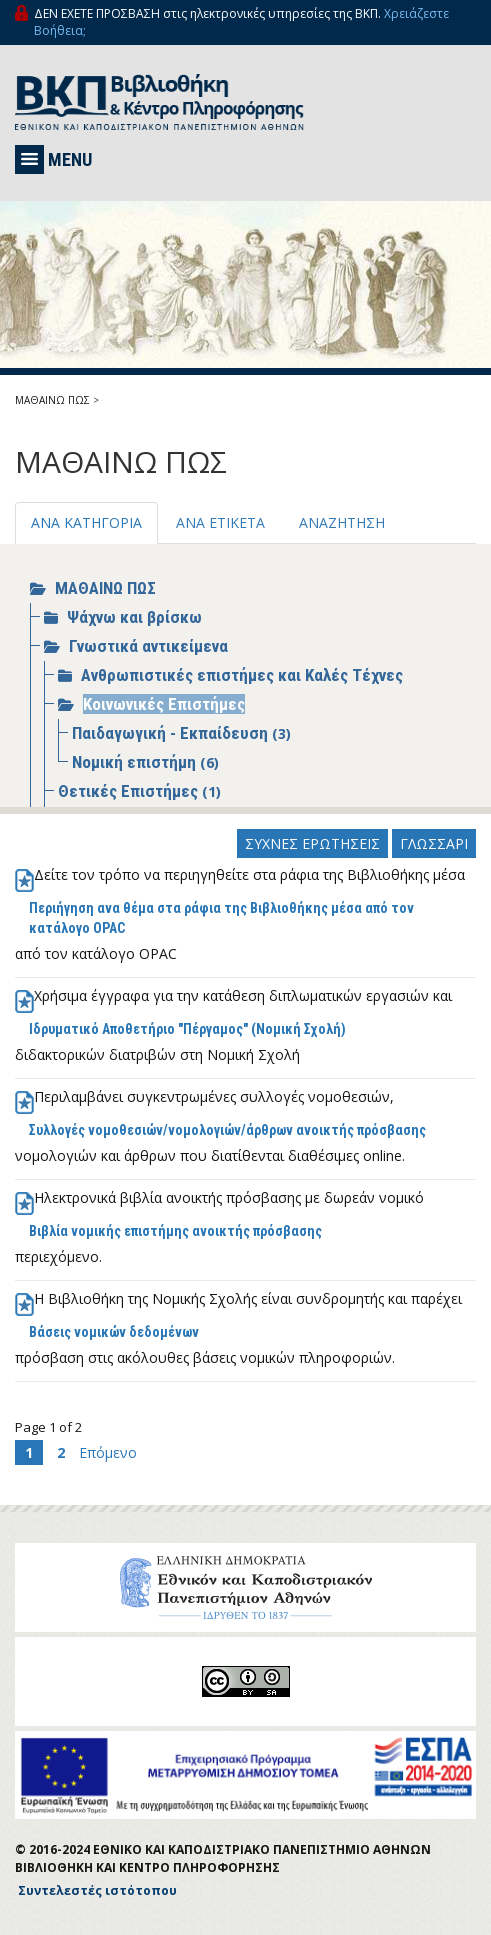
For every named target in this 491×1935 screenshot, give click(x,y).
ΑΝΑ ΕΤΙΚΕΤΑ (220, 522)
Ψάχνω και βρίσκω (134, 617)
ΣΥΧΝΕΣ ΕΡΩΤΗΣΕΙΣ (312, 843)
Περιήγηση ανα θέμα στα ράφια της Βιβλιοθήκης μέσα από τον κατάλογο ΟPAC (221, 918)
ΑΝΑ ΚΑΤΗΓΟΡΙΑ (86, 522)
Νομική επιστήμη (136, 762)
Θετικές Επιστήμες (130, 791)
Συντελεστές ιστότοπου (97, 1890)
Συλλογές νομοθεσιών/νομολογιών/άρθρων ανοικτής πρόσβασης (227, 1130)
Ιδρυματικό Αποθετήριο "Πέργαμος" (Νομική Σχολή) (187, 1029)
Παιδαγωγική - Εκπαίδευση (172, 733)
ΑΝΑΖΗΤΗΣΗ (342, 522)
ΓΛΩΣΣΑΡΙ (434, 843)
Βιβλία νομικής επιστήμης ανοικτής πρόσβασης (175, 1231)
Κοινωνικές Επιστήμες (164, 704)
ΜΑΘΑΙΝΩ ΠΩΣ (52, 400)
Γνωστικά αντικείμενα (148, 646)
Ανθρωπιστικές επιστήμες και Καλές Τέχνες (242, 675)
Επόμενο (108, 1452)
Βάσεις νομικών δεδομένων (114, 1332)
